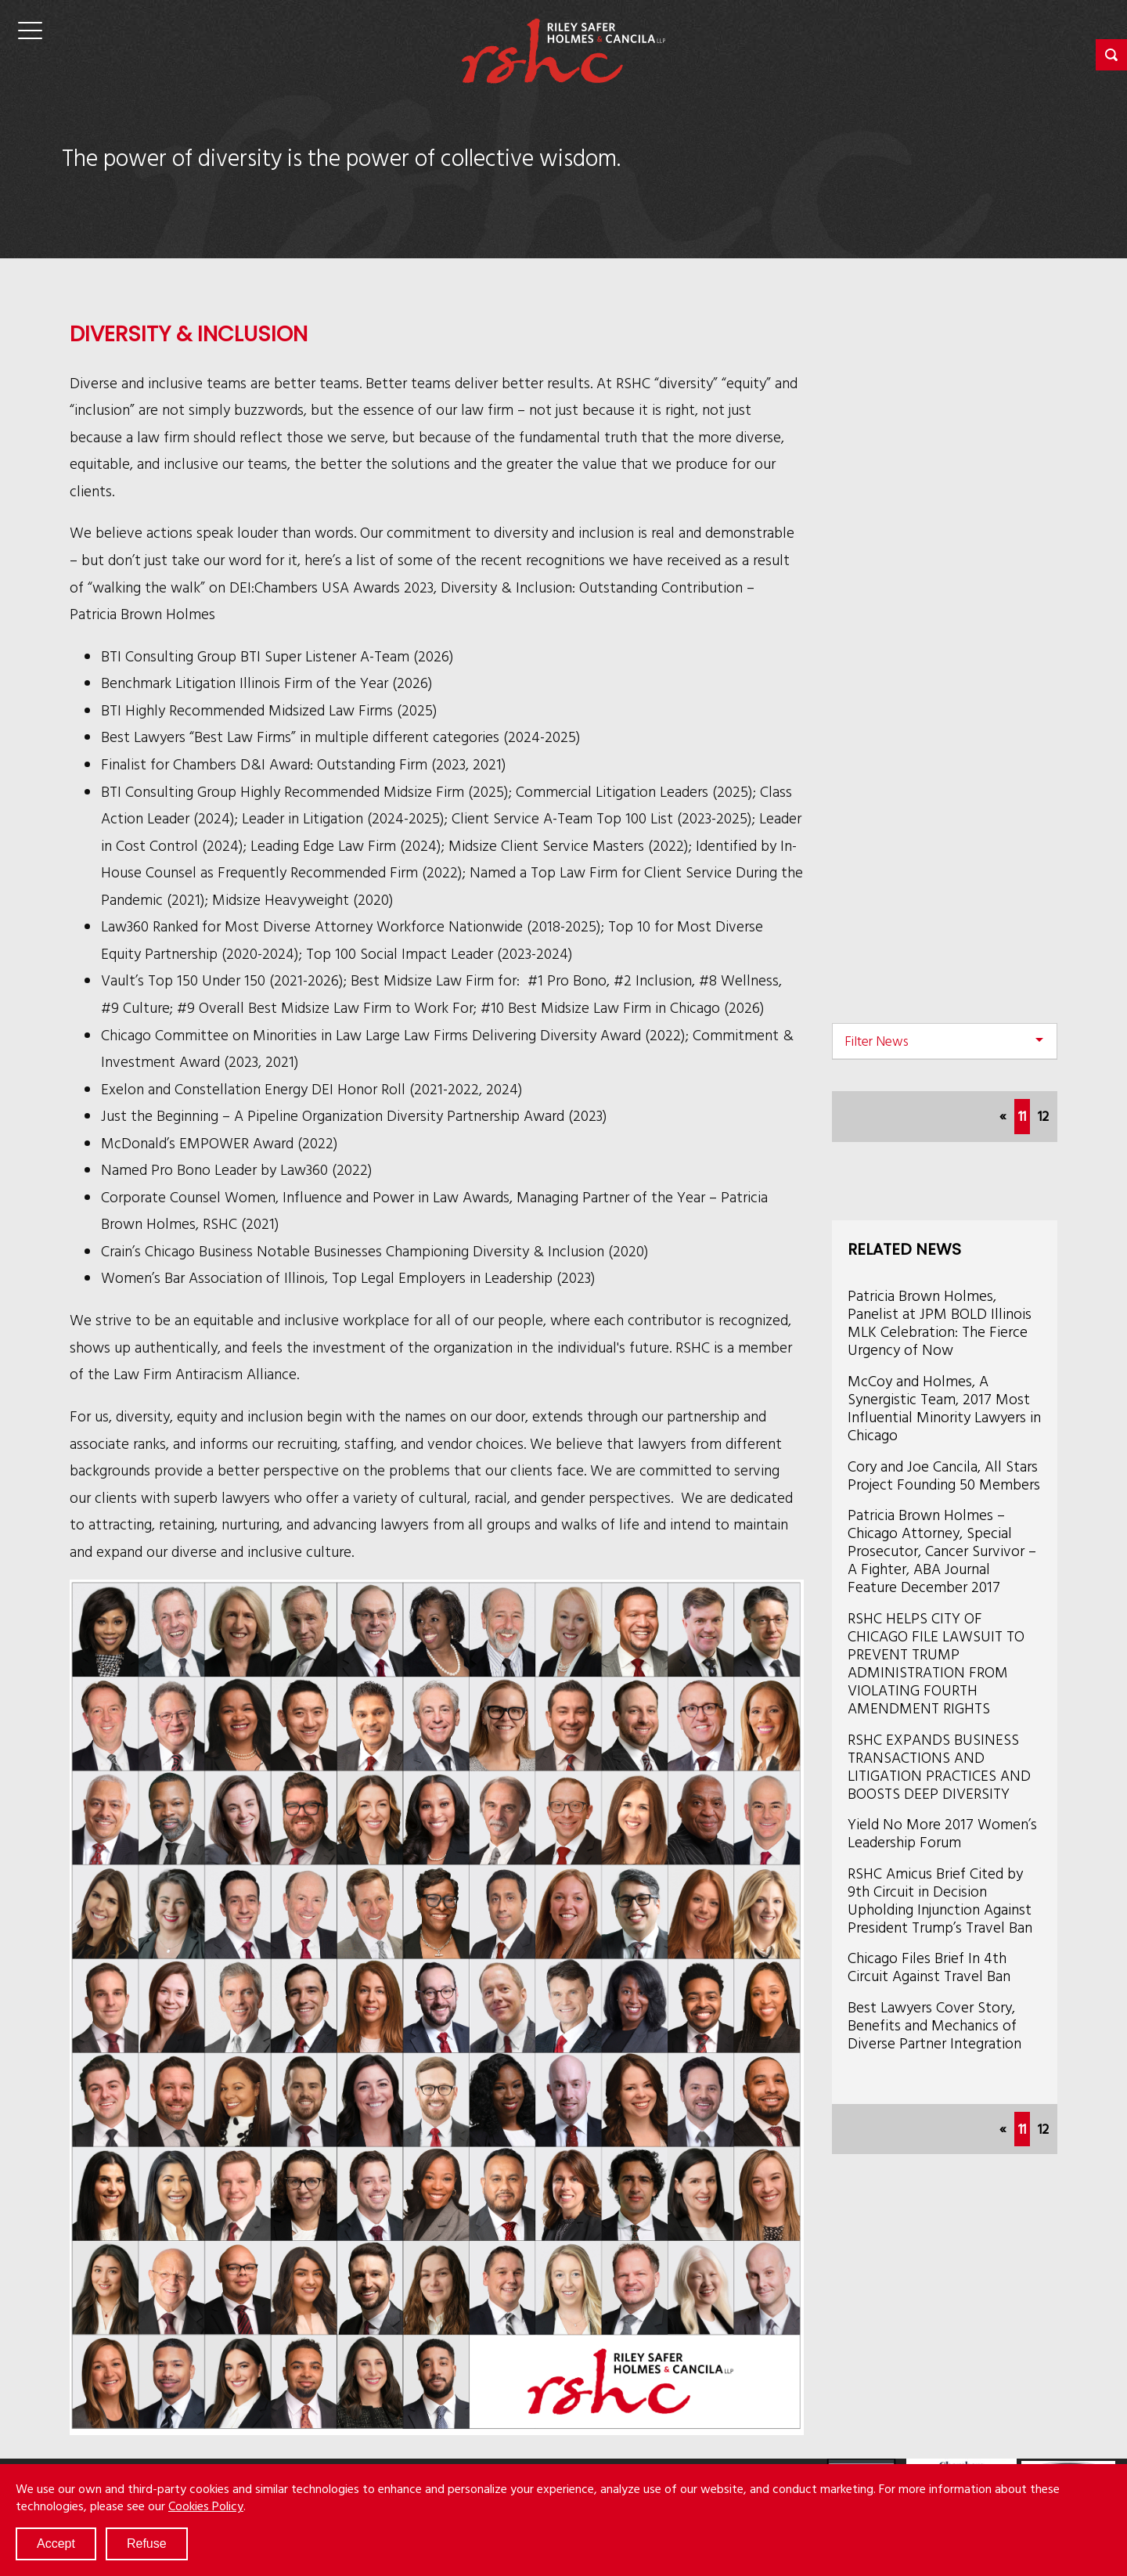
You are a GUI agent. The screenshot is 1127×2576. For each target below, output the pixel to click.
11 (1024, 1114)
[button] (1111, 54)
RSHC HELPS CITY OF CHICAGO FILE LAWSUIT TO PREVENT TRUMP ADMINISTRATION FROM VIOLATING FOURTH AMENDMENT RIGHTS (936, 1663)
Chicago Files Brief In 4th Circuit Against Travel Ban (929, 1966)
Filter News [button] (876, 1040)
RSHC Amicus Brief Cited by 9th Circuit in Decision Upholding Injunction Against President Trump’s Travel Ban (940, 1900)
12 (1043, 1115)
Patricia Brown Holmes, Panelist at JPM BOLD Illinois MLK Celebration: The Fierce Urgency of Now (940, 1322)
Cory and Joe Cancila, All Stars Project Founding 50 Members (944, 1475)
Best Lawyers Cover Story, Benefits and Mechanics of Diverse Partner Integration (934, 2025)
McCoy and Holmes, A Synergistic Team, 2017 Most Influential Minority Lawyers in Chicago (944, 1407)
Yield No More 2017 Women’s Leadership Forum (942, 1832)
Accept (56, 2543)
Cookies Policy (205, 2505)
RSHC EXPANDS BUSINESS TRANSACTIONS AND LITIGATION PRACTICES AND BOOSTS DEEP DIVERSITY (939, 1766)
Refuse (147, 2543)
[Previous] (1002, 1116)
